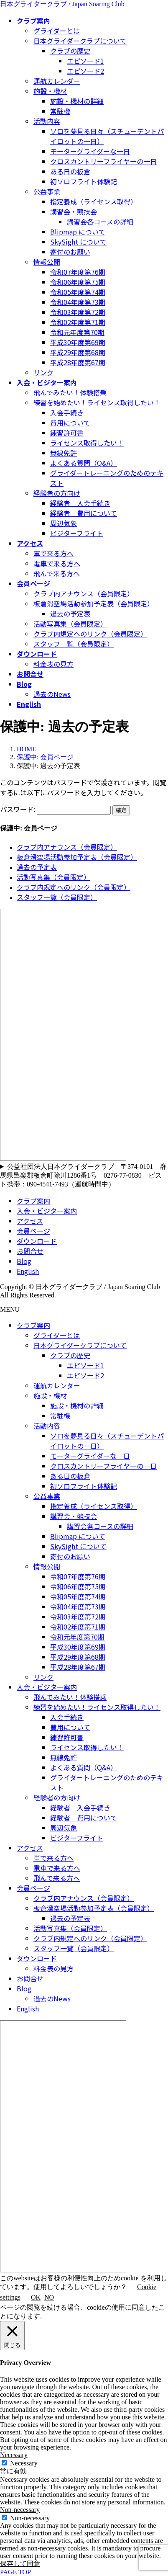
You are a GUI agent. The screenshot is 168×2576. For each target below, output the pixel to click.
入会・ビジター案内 (47, 1211)
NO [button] (49, 2297)
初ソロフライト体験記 (83, 181)
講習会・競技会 (73, 211)
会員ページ (33, 1231)
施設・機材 (50, 91)
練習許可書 (67, 433)
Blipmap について (77, 232)
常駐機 (60, 111)
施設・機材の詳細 (77, 101)
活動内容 (46, 121)
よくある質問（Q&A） (83, 463)
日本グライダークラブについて (80, 41)
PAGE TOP (15, 2572)
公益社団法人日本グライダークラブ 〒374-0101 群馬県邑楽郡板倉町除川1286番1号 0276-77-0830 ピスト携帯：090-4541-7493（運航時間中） (83, 1175)
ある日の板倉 (70, 171)
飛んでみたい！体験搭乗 (70, 392)
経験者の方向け (56, 493)
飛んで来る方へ (56, 573)
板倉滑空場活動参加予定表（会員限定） (93, 603)
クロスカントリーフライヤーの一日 (103, 161)
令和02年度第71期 (77, 322)
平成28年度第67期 (77, 362)
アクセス (30, 1221)
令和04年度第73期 (77, 302)
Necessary (24, 2463)
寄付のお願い (70, 252)
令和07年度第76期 (77, 272)
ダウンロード (37, 1241)
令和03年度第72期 (77, 312)
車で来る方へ (53, 553)
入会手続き (67, 412)
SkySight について (78, 242)
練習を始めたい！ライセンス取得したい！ (96, 402)
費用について (70, 423)
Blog (24, 1261)
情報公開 (46, 262)
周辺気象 (63, 523)
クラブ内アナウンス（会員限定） (83, 593)
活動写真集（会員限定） (70, 624)
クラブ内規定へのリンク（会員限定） (90, 634)
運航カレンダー (56, 81)
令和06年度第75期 (77, 282)
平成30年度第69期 (77, 342)
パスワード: (55, 809)
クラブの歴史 (70, 51)
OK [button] (36, 2297)
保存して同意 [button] (20, 2563)
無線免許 (63, 453)
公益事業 (46, 191)
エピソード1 (85, 61)
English (28, 1271)
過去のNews (52, 694)
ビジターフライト (76, 533)
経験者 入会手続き (80, 503)
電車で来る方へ (56, 563)
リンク (43, 372)
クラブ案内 (33, 1201)
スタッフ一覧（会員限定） (73, 644)
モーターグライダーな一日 (90, 151)
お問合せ (30, 1251)
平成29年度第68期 (77, 352)
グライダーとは (56, 31)
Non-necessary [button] (20, 2509)
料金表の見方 (53, 664)
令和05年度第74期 (77, 292)
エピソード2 (85, 71)
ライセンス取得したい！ (87, 443)
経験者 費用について (83, 513)
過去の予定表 (70, 614)
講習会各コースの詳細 (100, 222)
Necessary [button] (14, 2454)
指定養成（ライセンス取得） (93, 201)
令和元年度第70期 (77, 332)
